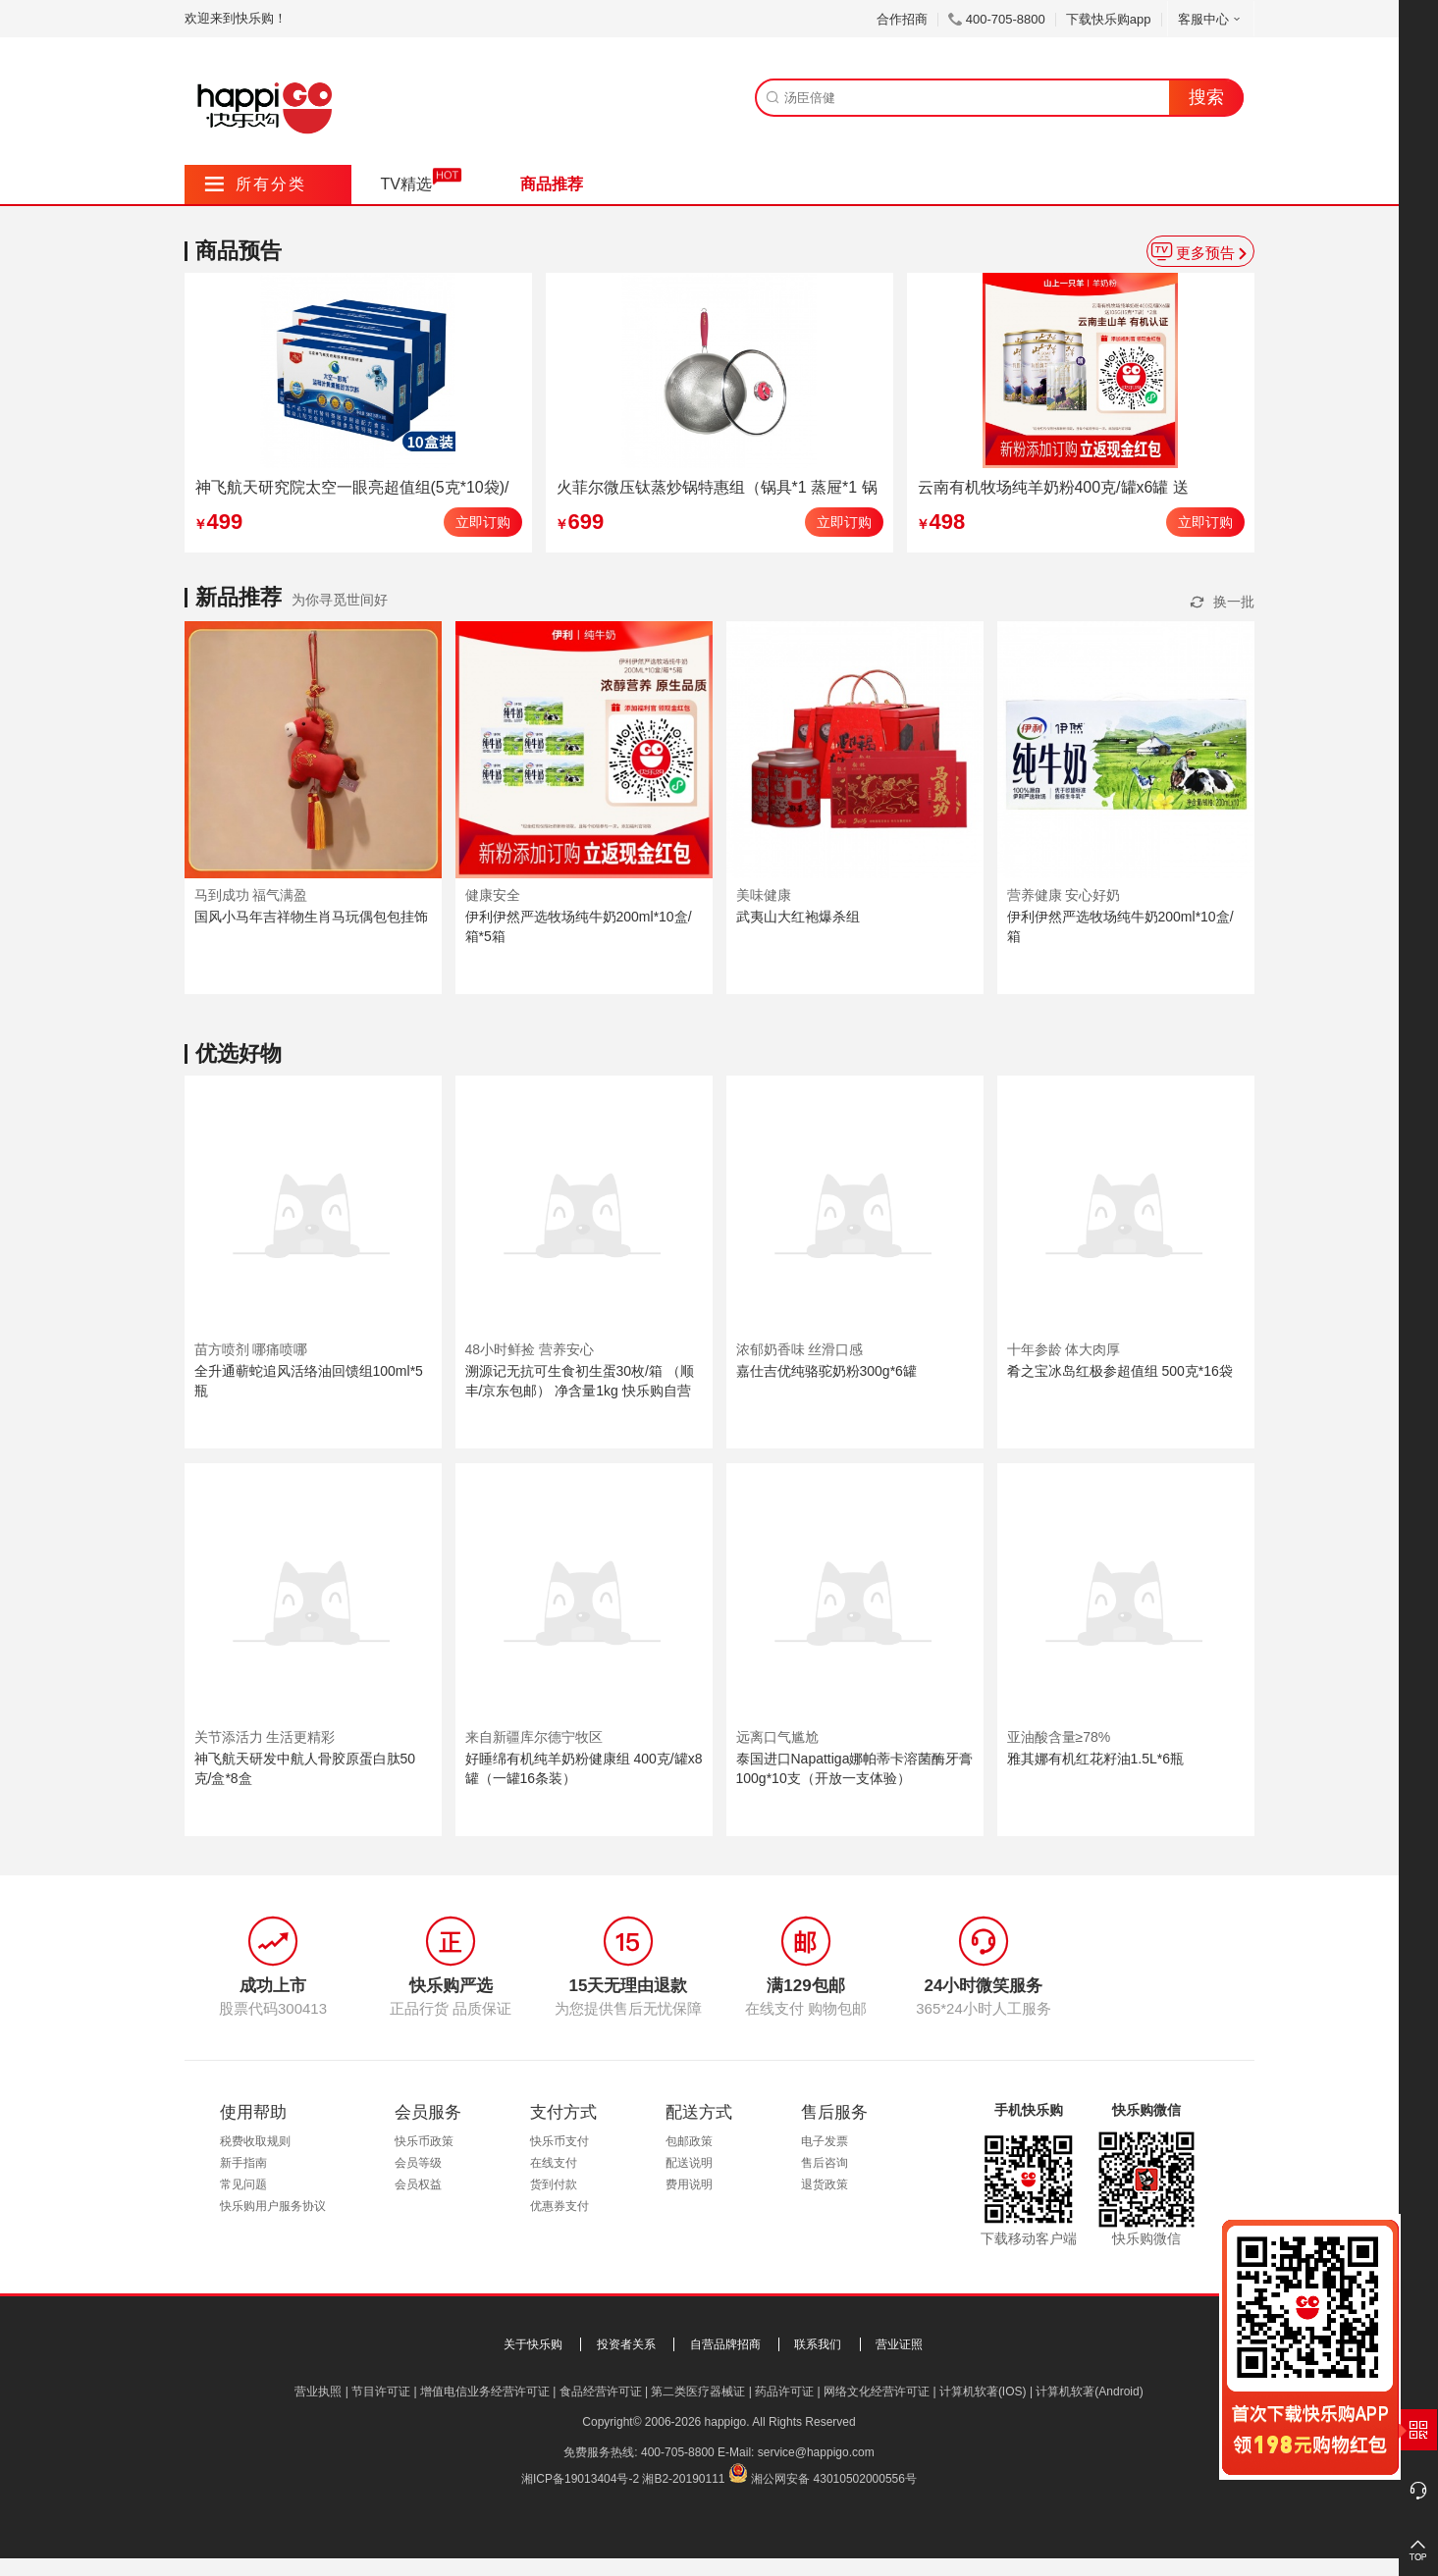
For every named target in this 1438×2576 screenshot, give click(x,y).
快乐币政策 (424, 2141)
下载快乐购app (1108, 19)
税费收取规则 (255, 2141)
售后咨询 (824, 2163)
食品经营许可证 (600, 2391)
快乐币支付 (559, 2141)
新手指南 (243, 2163)
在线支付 (553, 2163)
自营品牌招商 (725, 2344)
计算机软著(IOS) (983, 2391)
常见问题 (243, 2184)
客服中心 (1211, 19)
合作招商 (902, 19)
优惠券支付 (559, 2206)
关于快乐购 (533, 2344)
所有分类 (255, 184)
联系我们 (817, 2344)
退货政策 (824, 2184)
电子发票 (824, 2141)
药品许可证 (784, 2391)
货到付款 (553, 2184)
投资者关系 (626, 2344)
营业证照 (899, 2344)
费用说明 (689, 2184)
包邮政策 (689, 2141)
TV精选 (406, 184)
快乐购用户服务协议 (273, 2206)
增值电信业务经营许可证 (485, 2391)
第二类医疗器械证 (698, 2391)
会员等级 (418, 2163)
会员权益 (418, 2184)
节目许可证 (380, 2391)
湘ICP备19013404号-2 (580, 2479)
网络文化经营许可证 (877, 2391)
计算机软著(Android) (1089, 2391)
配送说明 (689, 2163)
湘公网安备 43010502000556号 (834, 2479)
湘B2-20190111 (683, 2479)
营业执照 (318, 2391)
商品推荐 (551, 184)
